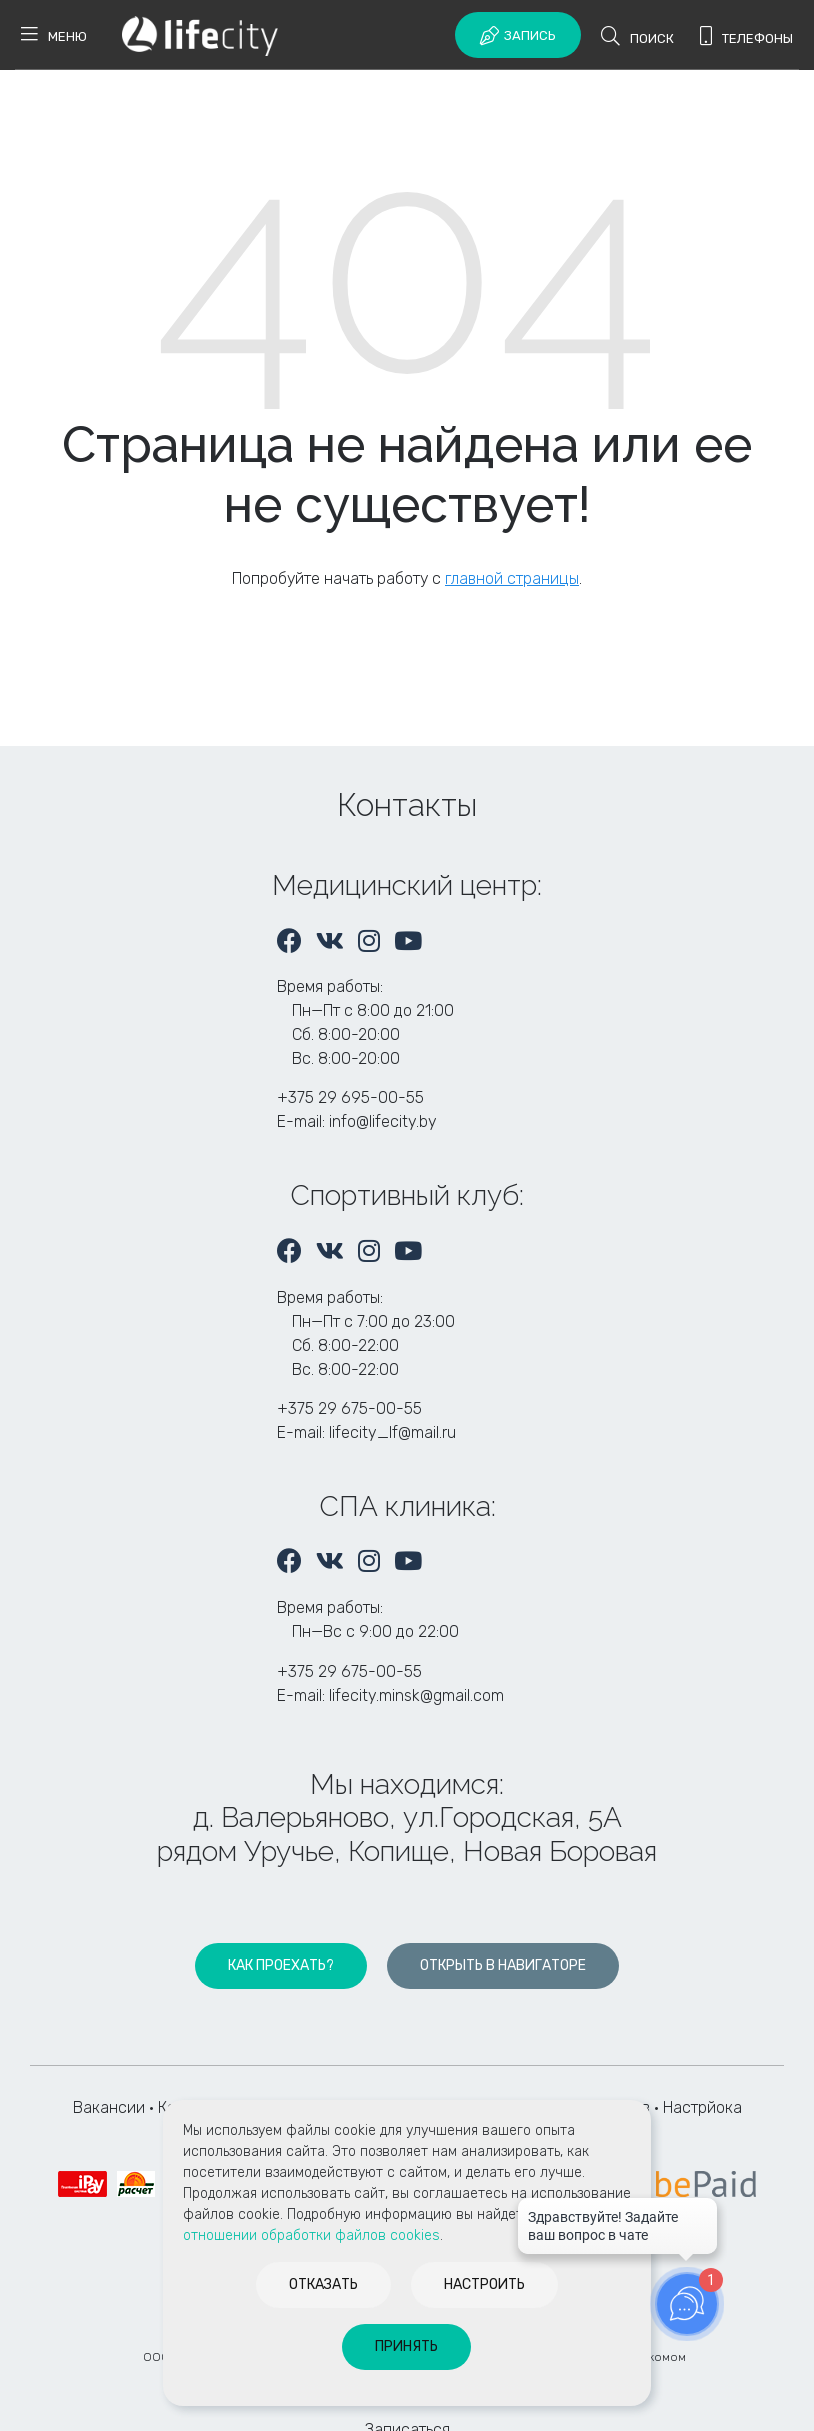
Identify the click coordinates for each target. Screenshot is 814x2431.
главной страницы (512, 578)
